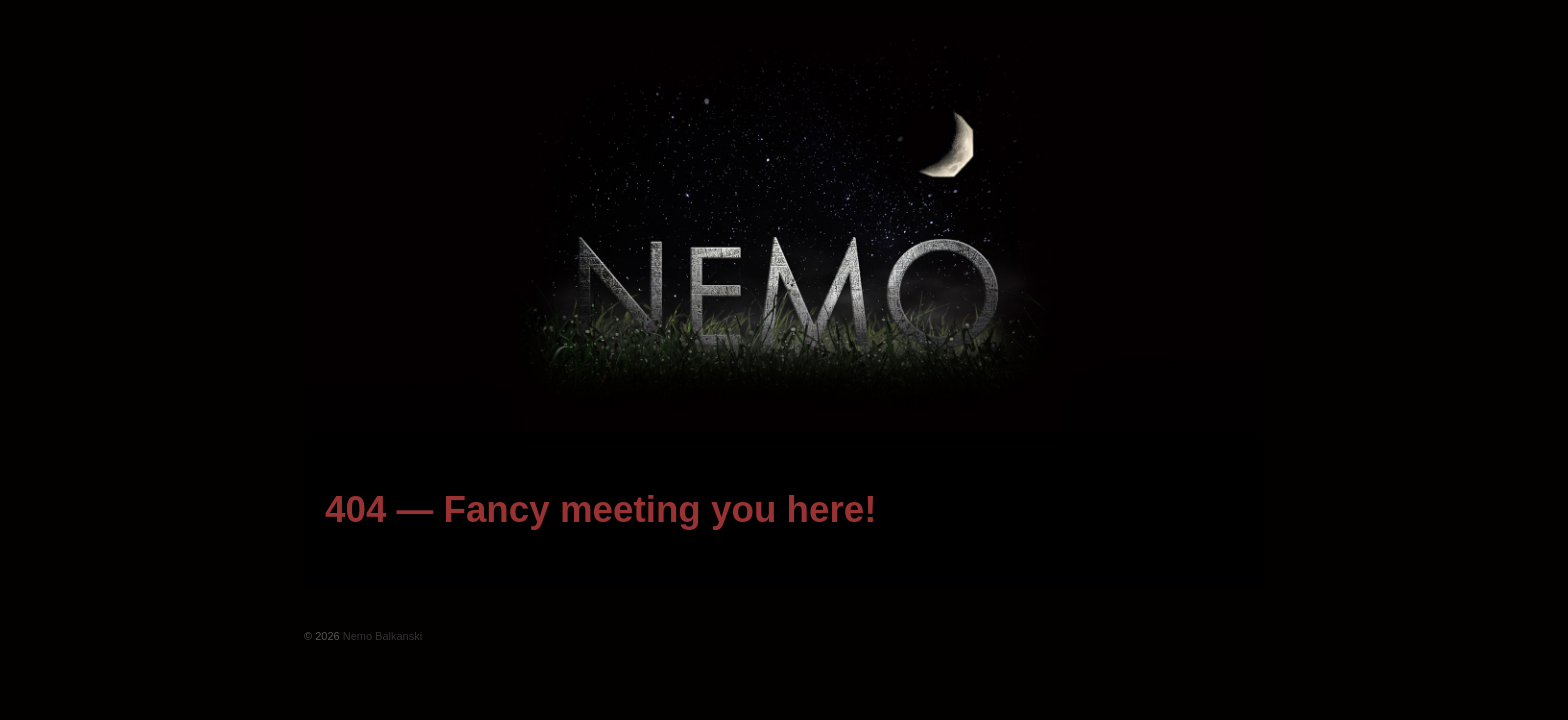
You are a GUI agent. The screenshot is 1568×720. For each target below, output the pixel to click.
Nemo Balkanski (381, 636)
